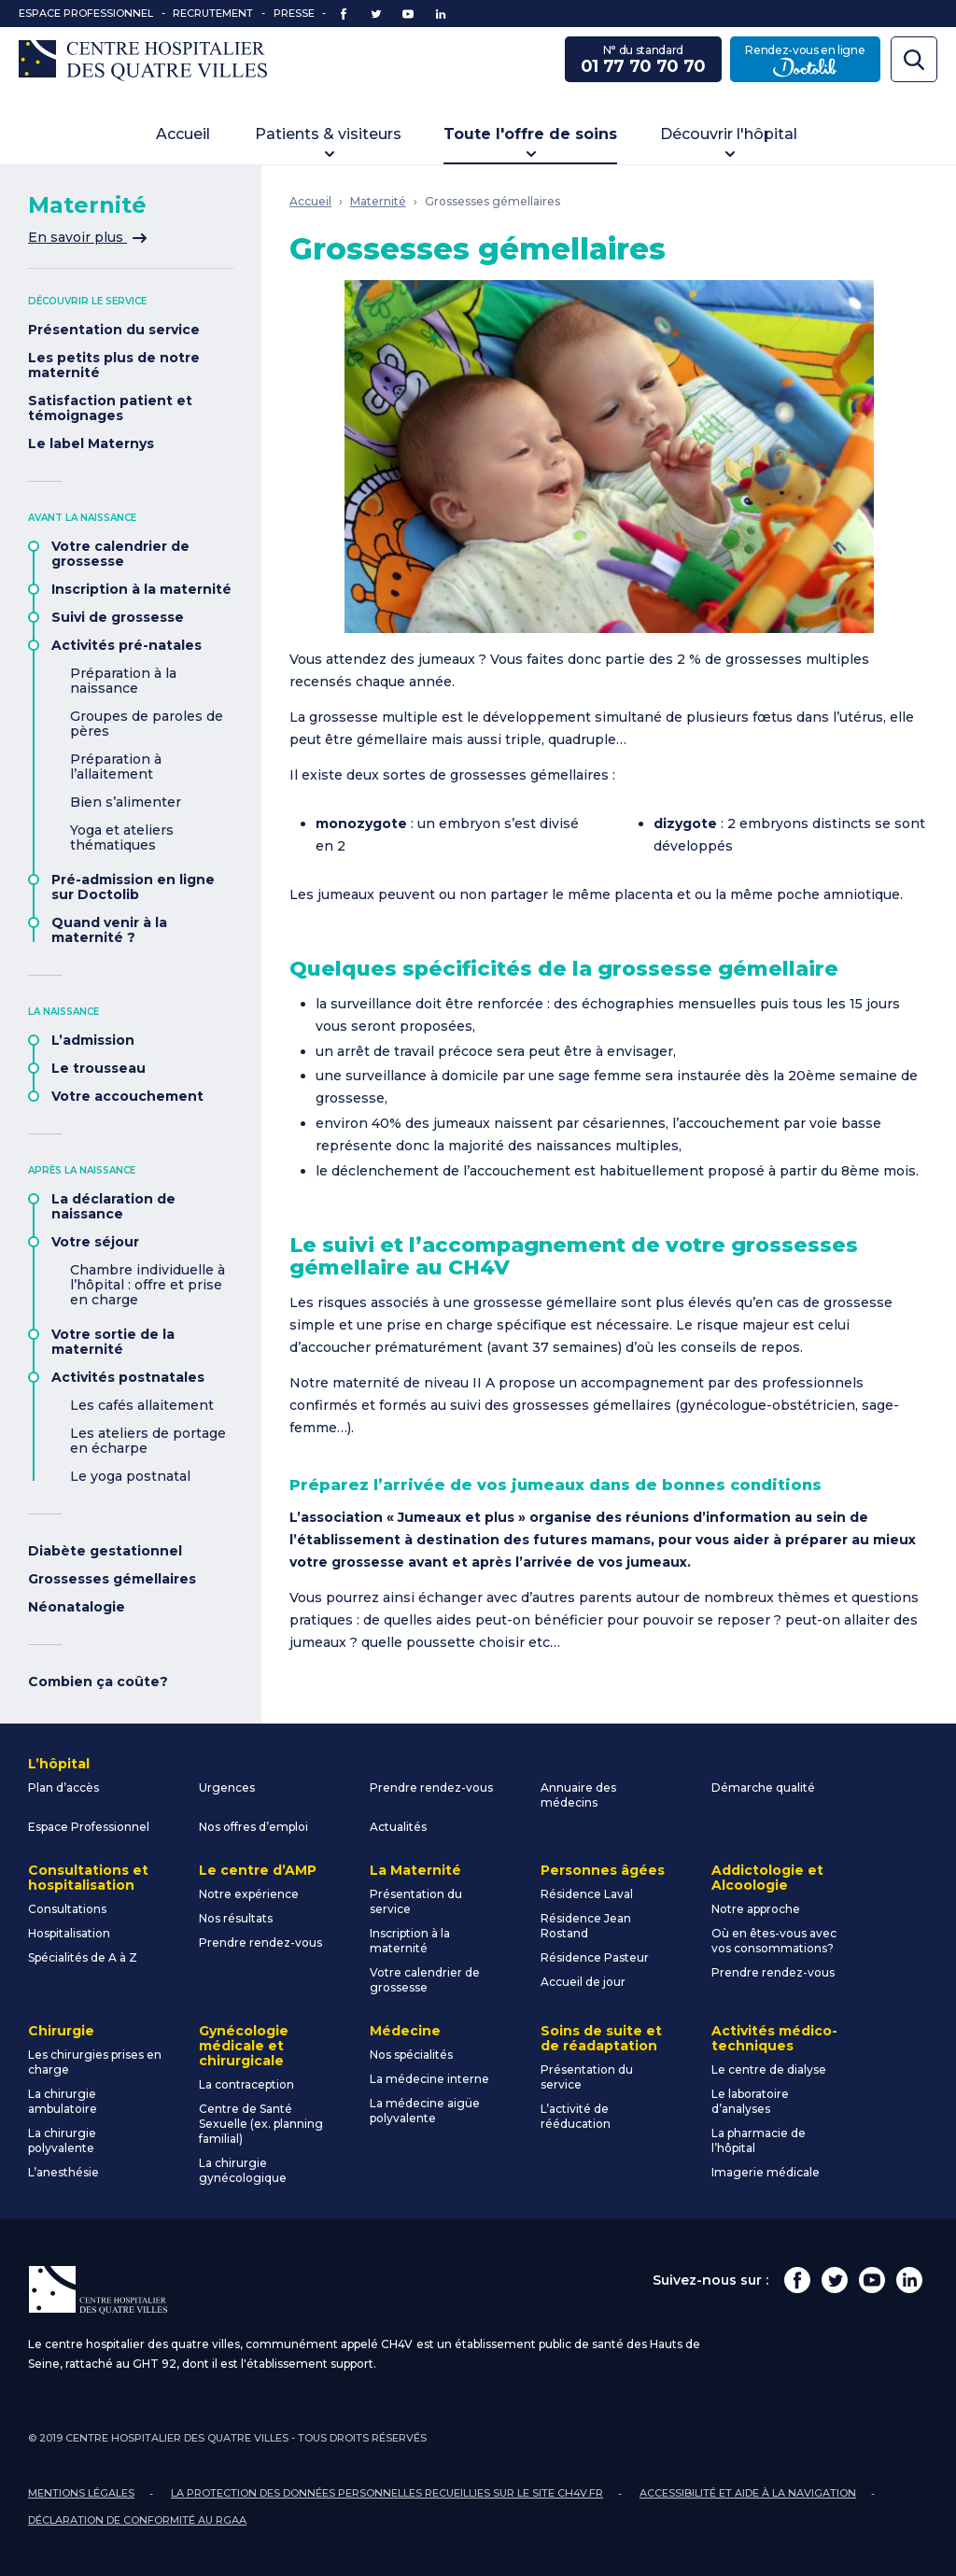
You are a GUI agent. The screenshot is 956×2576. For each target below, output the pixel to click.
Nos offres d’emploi (253, 1827)
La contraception (246, 2084)
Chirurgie (61, 2030)
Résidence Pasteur (595, 1957)
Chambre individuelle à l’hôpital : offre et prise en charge (147, 1284)
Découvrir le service (87, 301)
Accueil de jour (583, 1982)
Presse (294, 13)
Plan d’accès (63, 1788)
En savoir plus (87, 237)
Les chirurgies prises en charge (95, 2062)
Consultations (67, 1909)
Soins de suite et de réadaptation (601, 2038)
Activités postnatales (127, 1377)
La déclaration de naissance (113, 1206)
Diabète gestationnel (105, 1550)
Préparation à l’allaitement (116, 766)
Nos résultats (236, 1918)
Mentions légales (81, 2492)
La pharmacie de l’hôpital (758, 2140)
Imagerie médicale (765, 2172)
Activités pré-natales (126, 645)
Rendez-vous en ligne (812, 60)
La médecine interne (429, 2079)
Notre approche (755, 1909)
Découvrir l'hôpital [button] (728, 134)
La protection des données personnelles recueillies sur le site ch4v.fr (387, 2492)
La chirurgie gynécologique (243, 2170)
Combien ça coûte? (98, 1681)
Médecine (405, 2030)
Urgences (227, 1788)
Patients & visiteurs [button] (328, 134)
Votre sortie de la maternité (113, 1342)
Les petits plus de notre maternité (114, 365)
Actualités (398, 1827)
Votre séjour (95, 1241)
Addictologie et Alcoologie (767, 1877)
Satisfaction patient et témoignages (110, 408)
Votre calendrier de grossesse (120, 554)
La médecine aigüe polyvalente (425, 2110)
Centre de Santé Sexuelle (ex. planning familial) (261, 2124)
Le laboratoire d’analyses (750, 2101)
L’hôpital (59, 1763)
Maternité (378, 201)
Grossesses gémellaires (112, 1578)
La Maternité (415, 1870)
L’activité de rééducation (576, 2116)
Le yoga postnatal (130, 1476)
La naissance (63, 1012)
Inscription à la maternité (141, 589)
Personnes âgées (603, 1870)
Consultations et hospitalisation (88, 1877)
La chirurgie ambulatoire (62, 2101)
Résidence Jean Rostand (586, 1925)
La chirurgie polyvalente (62, 2140)
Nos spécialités (411, 2055)
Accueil (183, 134)
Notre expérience (249, 1894)
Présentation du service (114, 329)
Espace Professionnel (86, 13)
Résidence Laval (587, 1894)
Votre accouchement (127, 1096)
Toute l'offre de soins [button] (530, 134)
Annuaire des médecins (578, 1795)
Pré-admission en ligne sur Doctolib (133, 887)
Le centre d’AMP (257, 1870)
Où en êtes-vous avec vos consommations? (773, 1940)
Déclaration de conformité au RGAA (137, 2520)
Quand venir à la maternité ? (109, 930)
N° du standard (643, 60)
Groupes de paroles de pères (146, 723)
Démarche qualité (763, 1788)
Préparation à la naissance (123, 681)
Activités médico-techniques (774, 2038)
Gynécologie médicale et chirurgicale (243, 2045)
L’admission (92, 1040)
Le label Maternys (91, 443)
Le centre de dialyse (768, 2069)
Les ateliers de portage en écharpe (148, 1441)
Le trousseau (98, 1068)
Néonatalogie (76, 1606)
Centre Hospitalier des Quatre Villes (143, 60)
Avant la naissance (82, 518)
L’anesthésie (63, 2172)
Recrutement (213, 13)
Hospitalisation (69, 1933)
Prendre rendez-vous (431, 1788)
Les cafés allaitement (142, 1405)
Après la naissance (81, 1170)
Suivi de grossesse (117, 617)
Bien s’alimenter (125, 802)
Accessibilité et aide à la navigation (748, 2492)
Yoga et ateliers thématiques (122, 837)
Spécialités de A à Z (82, 1957)
